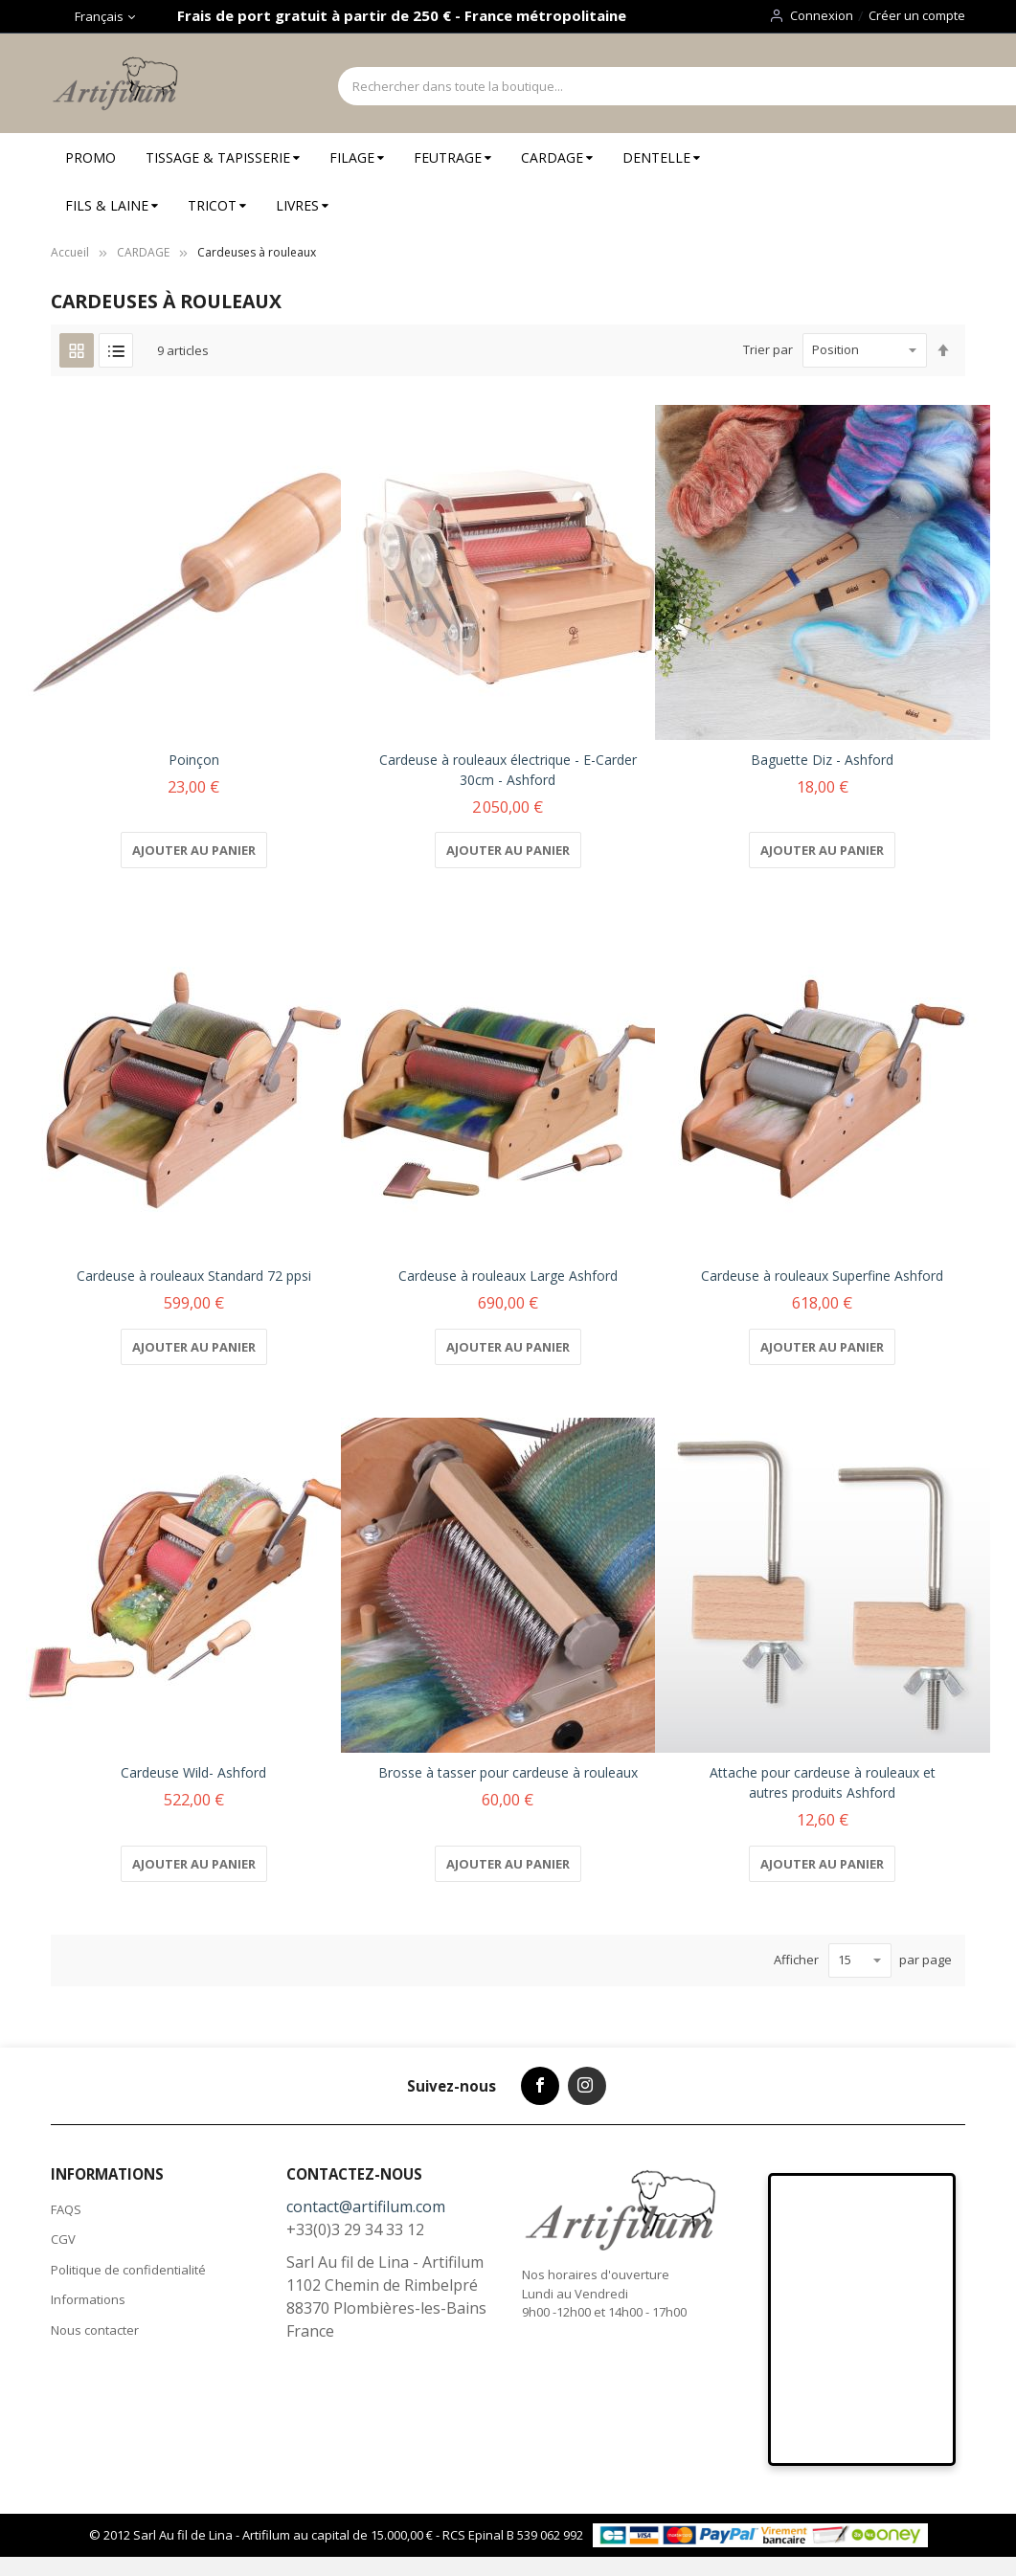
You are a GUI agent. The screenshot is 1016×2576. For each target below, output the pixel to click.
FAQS (66, 2209)
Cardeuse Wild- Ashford (193, 1772)
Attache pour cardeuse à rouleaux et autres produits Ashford (823, 1782)
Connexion (821, 15)
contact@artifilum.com (365, 2206)
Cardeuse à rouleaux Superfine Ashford (822, 1275)
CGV (63, 2239)
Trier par (768, 349)
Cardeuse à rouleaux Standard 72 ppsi (194, 1275)
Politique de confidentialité (128, 2269)
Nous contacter (95, 2330)
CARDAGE (143, 252)
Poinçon (194, 759)
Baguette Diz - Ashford (822, 759)
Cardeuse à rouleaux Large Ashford (508, 1275)
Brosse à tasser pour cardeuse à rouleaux (508, 1772)
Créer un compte (917, 15)
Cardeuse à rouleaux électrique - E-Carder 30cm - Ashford (508, 769)
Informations (88, 2299)
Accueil (70, 252)
